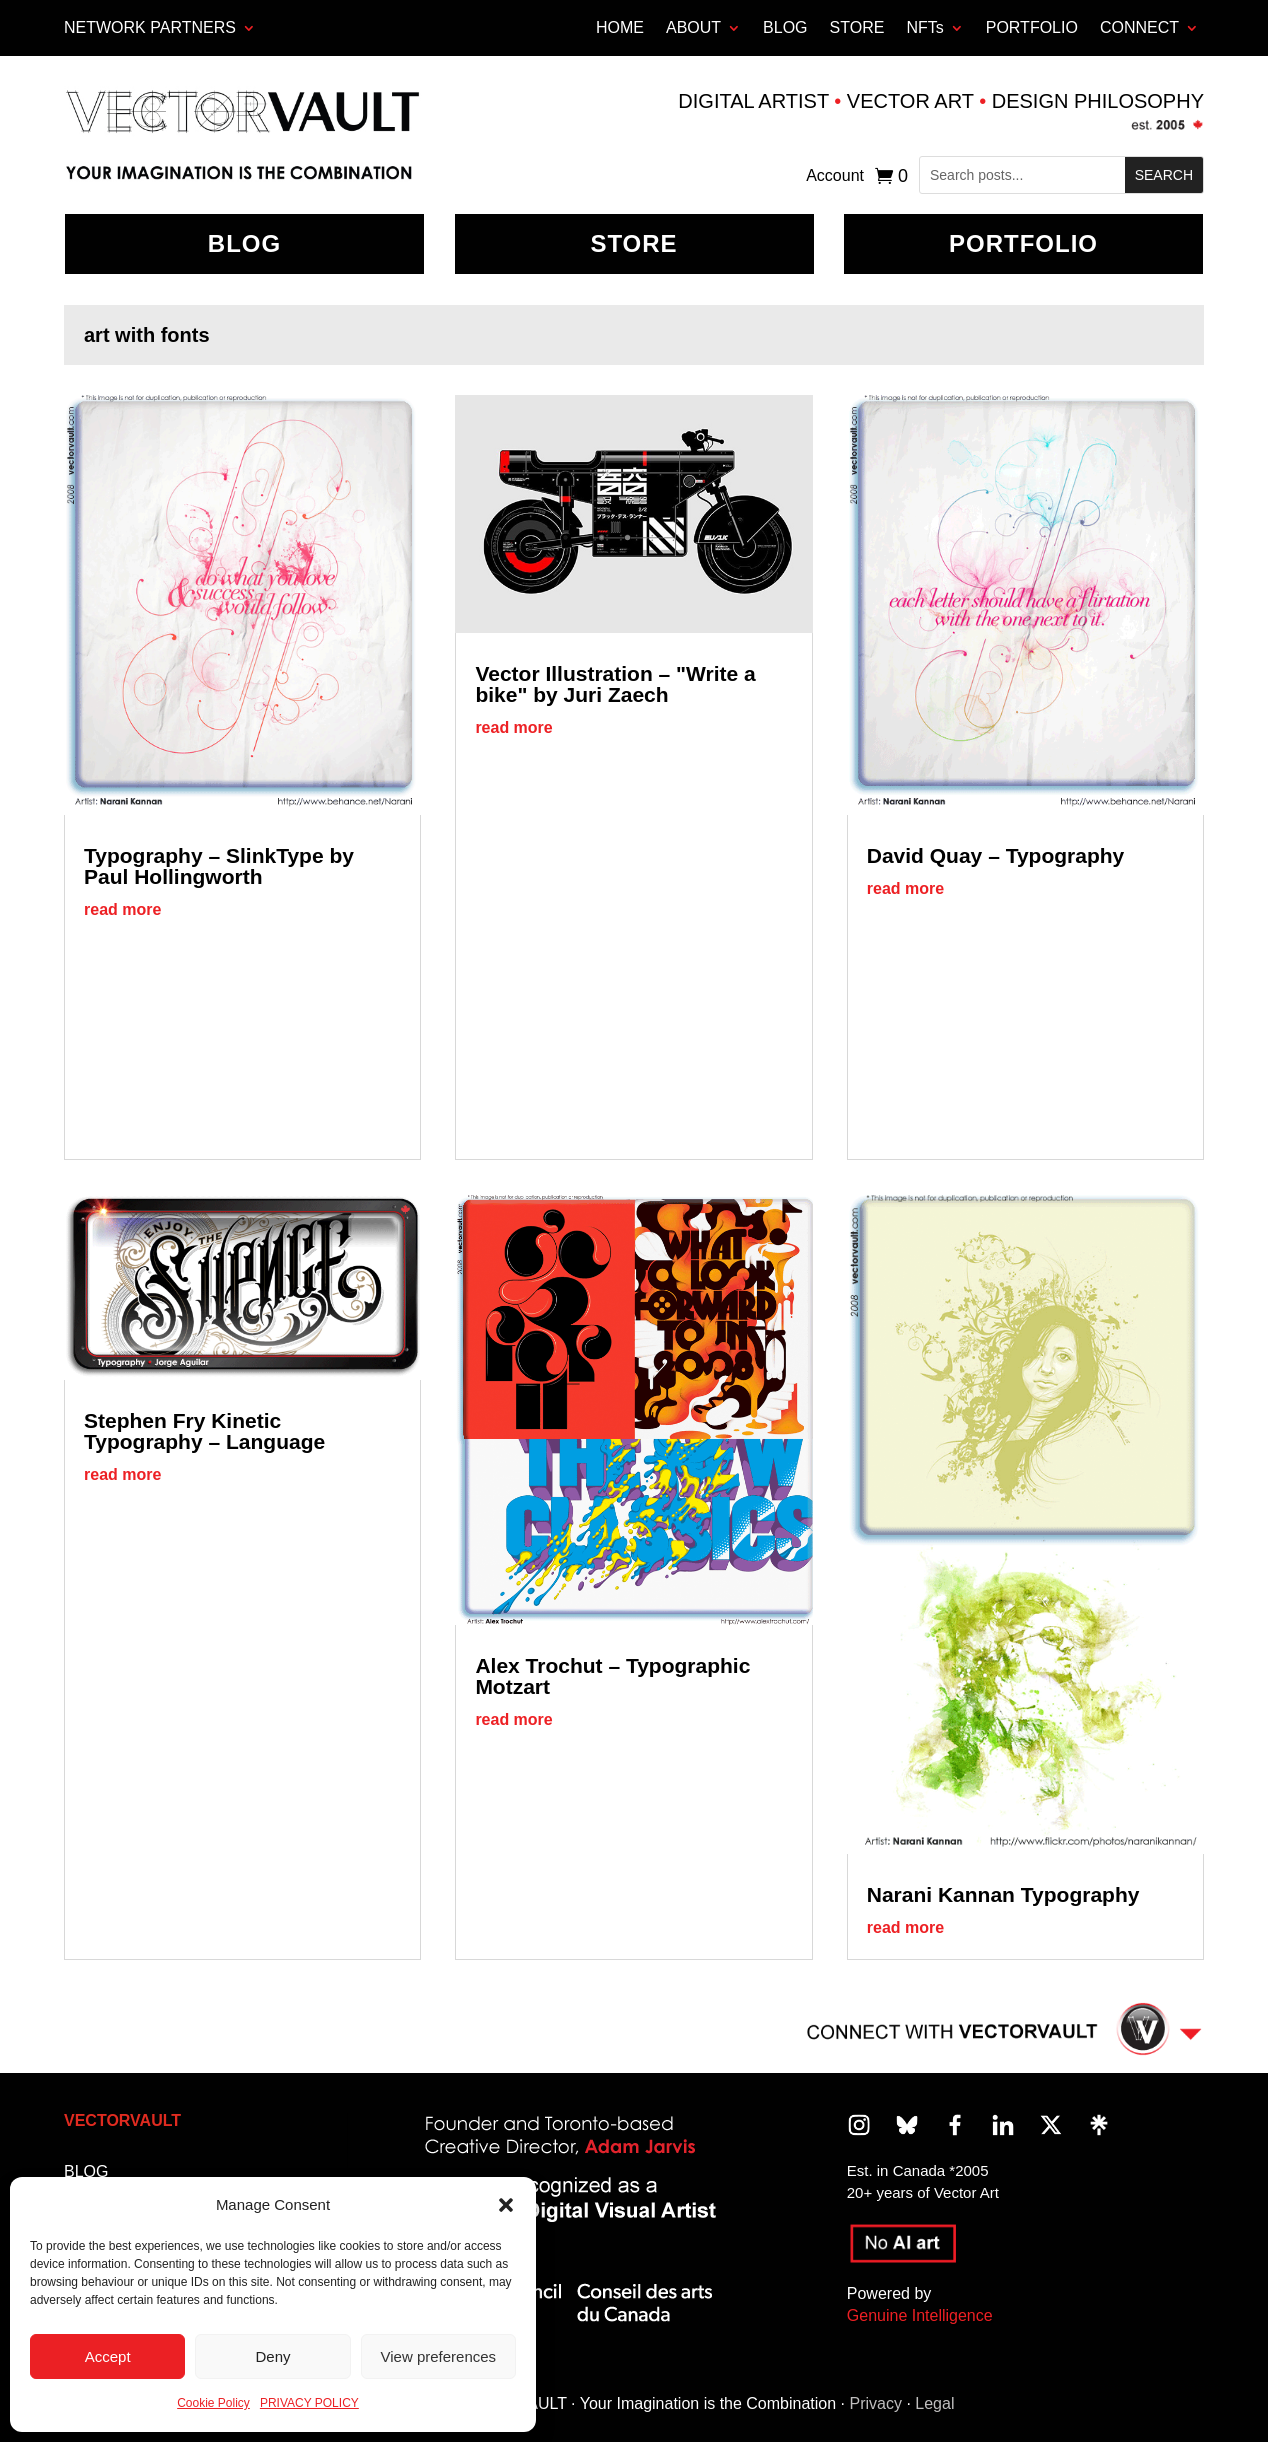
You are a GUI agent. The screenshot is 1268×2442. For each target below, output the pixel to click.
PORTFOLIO (1032, 27)
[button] (506, 2205)
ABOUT (693, 27)
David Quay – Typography (996, 855)
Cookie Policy (213, 2403)
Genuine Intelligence (920, 2315)
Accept (108, 2356)
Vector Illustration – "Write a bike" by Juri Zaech (615, 684)
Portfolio (1023, 243)
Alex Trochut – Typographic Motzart (612, 1676)
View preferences (439, 2356)
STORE (857, 27)
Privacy (875, 2403)
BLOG (785, 27)
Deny (272, 2356)
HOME (620, 27)
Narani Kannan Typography (1003, 1894)
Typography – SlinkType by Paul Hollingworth (219, 866)
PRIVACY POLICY (309, 2403)
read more (122, 909)
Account (835, 176)
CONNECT (1139, 27)
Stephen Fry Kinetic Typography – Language (204, 1431)
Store (633, 243)
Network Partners (150, 27)
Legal (934, 2403)
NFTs (924, 27)
